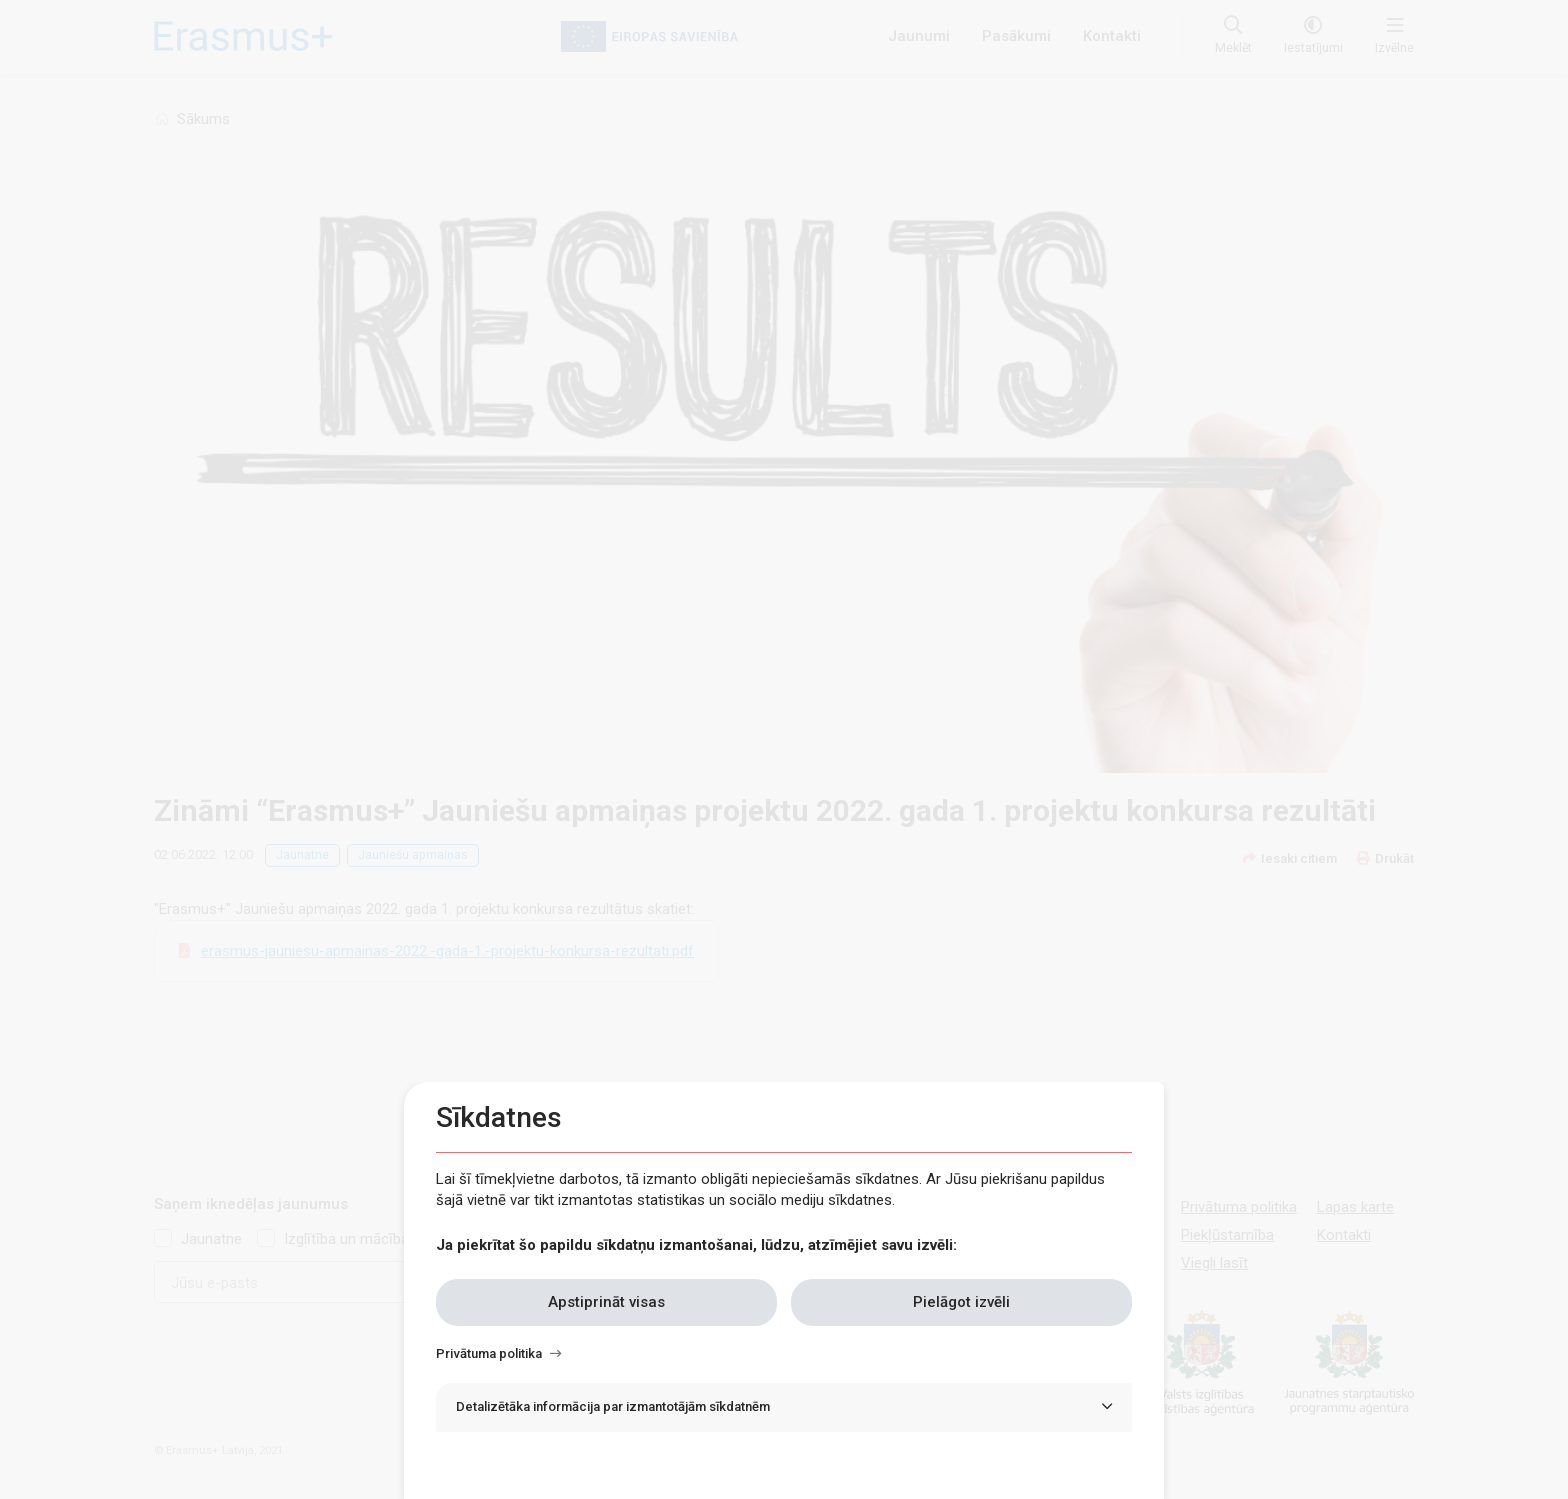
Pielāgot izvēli (961, 1302)
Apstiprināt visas (606, 1302)
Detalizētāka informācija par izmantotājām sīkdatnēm (613, 1406)
